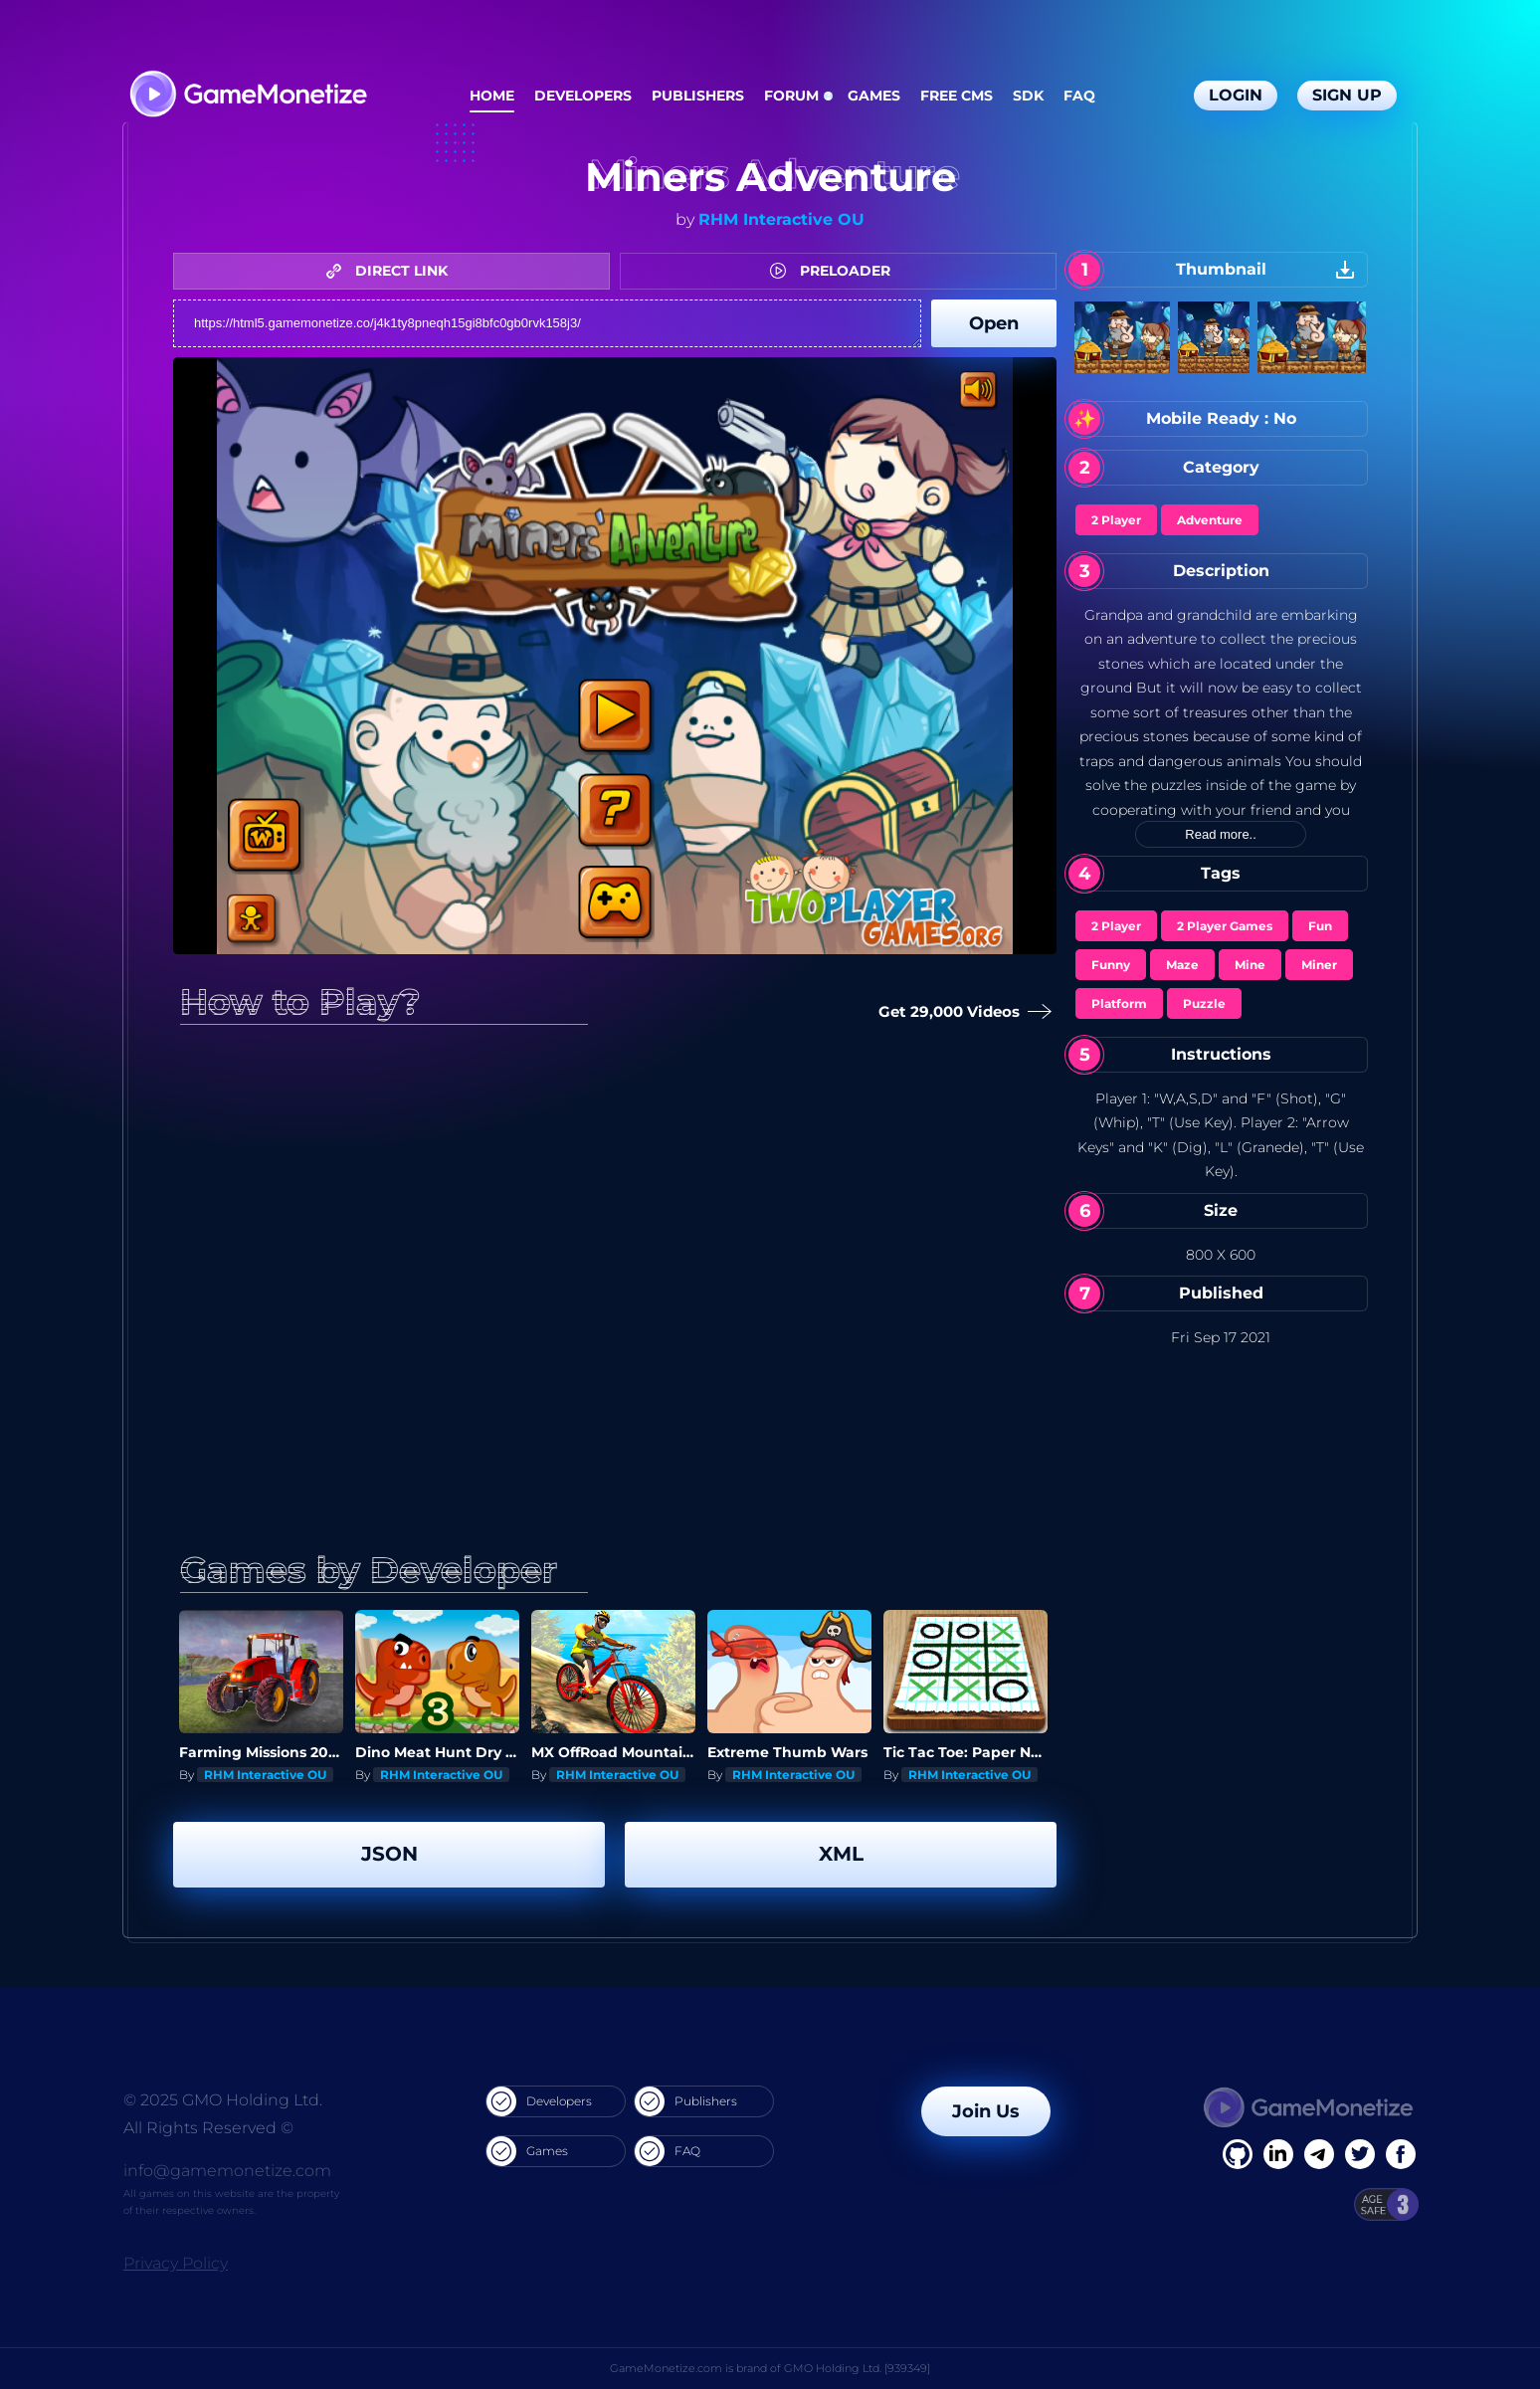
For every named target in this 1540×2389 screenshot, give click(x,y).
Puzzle (1204, 1003)
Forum (791, 95)
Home (492, 95)
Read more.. (1220, 834)
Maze (1182, 964)
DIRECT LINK (392, 271)
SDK (1028, 95)
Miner (1319, 964)
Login (1235, 95)
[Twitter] (1360, 2154)
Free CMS (956, 95)
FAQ (1079, 95)
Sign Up (1347, 95)
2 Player (1116, 519)
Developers (583, 95)
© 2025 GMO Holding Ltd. (222, 2099)
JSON (389, 1854)
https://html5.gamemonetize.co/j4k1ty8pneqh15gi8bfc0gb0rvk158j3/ (547, 323)
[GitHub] (1401, 2154)
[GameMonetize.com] (247, 96)
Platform (1119, 1003)
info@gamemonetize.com (227, 2170)
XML (841, 1854)
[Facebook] (1237, 2154)
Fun (1320, 925)
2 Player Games (1224, 925)
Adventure (1210, 519)
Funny (1110, 964)
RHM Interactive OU (781, 219)
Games (874, 95)
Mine (1250, 964)
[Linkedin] (1319, 2154)
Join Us (986, 2111)
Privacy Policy (175, 2263)
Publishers (698, 95)
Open (994, 323)
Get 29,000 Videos (960, 1012)
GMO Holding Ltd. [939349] (857, 2368)
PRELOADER (835, 271)
